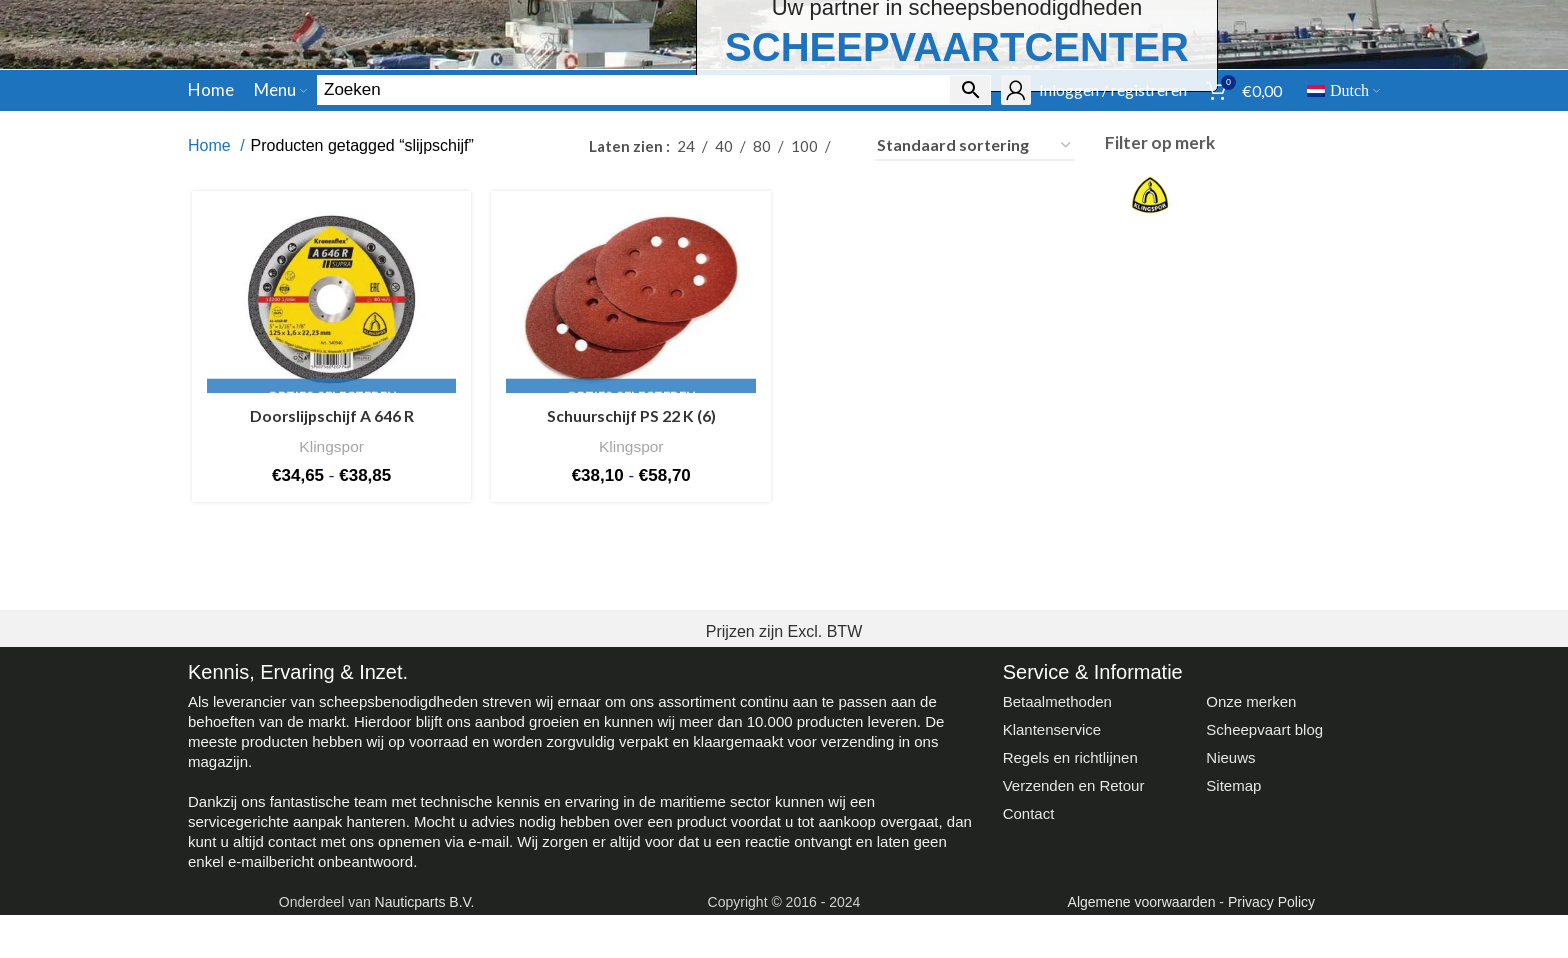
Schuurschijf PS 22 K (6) (631, 547)
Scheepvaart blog (1264, 859)
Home (211, 275)
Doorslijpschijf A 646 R (329, 547)
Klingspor (328, 577)
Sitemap (1233, 915)
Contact (1029, 943)
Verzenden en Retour (1074, 915)
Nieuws (1230, 887)
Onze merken (1251, 831)
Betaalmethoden (1057, 831)
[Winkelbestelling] (975, 276)
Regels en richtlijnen (1070, 887)
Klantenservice (1052, 859)
